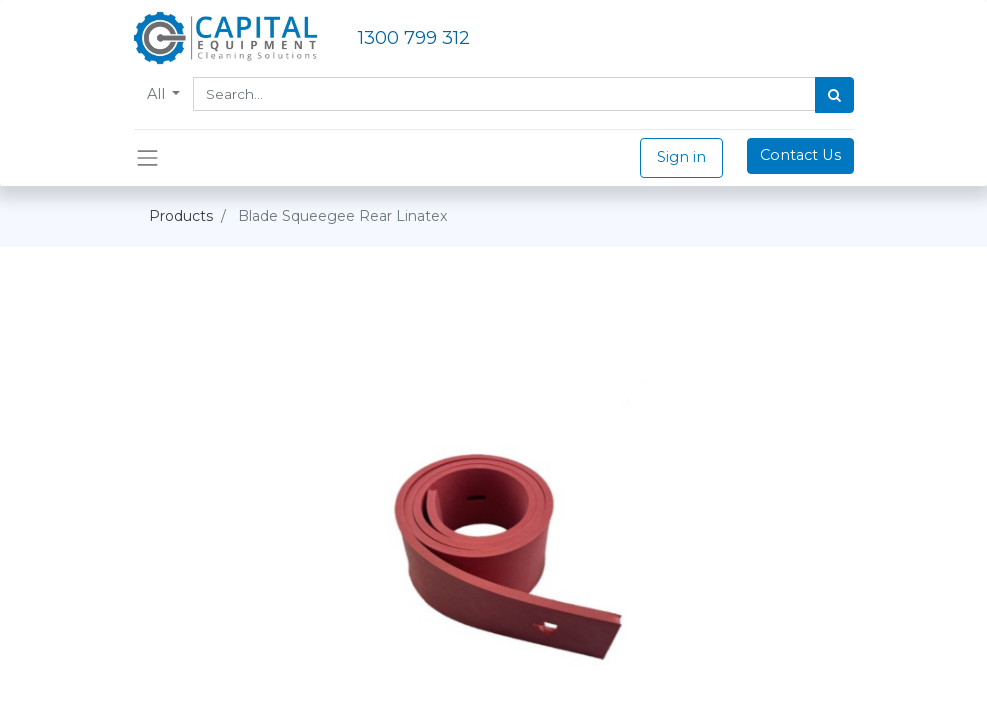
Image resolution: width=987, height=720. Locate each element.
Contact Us (800, 155)
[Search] (834, 95)
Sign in (681, 157)
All (158, 94)
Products (181, 216)
